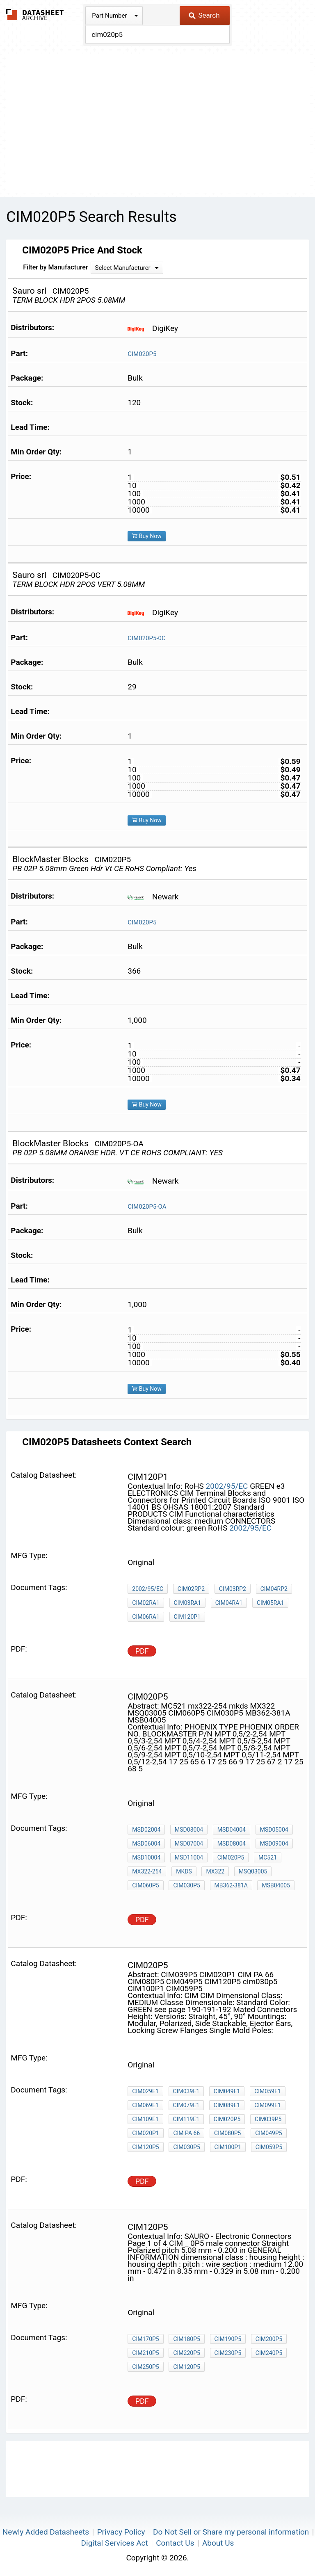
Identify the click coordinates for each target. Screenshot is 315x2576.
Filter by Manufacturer (55, 267)
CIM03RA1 (187, 1602)
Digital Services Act (114, 2543)
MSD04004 (231, 1829)
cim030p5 (186, 2147)
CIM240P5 (269, 2353)
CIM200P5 (269, 2339)
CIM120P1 (187, 1616)
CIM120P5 (145, 2147)
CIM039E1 (186, 2091)
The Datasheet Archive (35, 14)
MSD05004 (274, 1829)
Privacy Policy (121, 2532)
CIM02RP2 (191, 1589)
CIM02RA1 (146, 1602)
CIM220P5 (186, 2353)
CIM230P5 (228, 2353)
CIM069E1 (145, 2105)
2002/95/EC (227, 1486)
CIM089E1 (227, 2105)
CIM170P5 (145, 2339)
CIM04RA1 (229, 1602)
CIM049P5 (268, 2133)
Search (204, 15)
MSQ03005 (253, 1871)
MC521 (267, 1857)
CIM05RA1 (270, 1602)
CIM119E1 (186, 2119)
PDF (142, 1651)
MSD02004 (146, 1829)
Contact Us (175, 2543)
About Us (218, 2543)
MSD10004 (146, 1857)
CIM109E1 (145, 2119)
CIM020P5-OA (147, 1206)
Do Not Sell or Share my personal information (231, 2532)
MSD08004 (231, 1843)
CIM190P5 (228, 2339)
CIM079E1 (186, 2105)
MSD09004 (274, 1843)
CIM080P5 (227, 2133)
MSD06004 (146, 1843)
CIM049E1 (227, 2091)
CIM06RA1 (146, 1616)
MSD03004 (189, 1829)
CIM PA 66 (186, 2133)
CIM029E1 (145, 2091)
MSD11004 (189, 1857)
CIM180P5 (186, 2339)
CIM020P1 (145, 2133)
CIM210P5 (145, 2353)
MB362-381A (231, 1885)
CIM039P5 (268, 2119)
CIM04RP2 (274, 1589)
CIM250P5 (145, 2367)
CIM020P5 (142, 354)
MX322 (215, 1871)
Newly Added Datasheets (45, 2532)
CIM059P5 (269, 2147)
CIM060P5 (145, 1885)
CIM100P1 (228, 2147)
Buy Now (147, 536)
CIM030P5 (186, 1885)
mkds (184, 1871)
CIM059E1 (267, 2091)
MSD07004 (189, 1843)
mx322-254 (147, 1871)
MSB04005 (276, 1885)
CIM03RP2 (232, 1589)
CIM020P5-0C (146, 638)
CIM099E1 (267, 2105)
